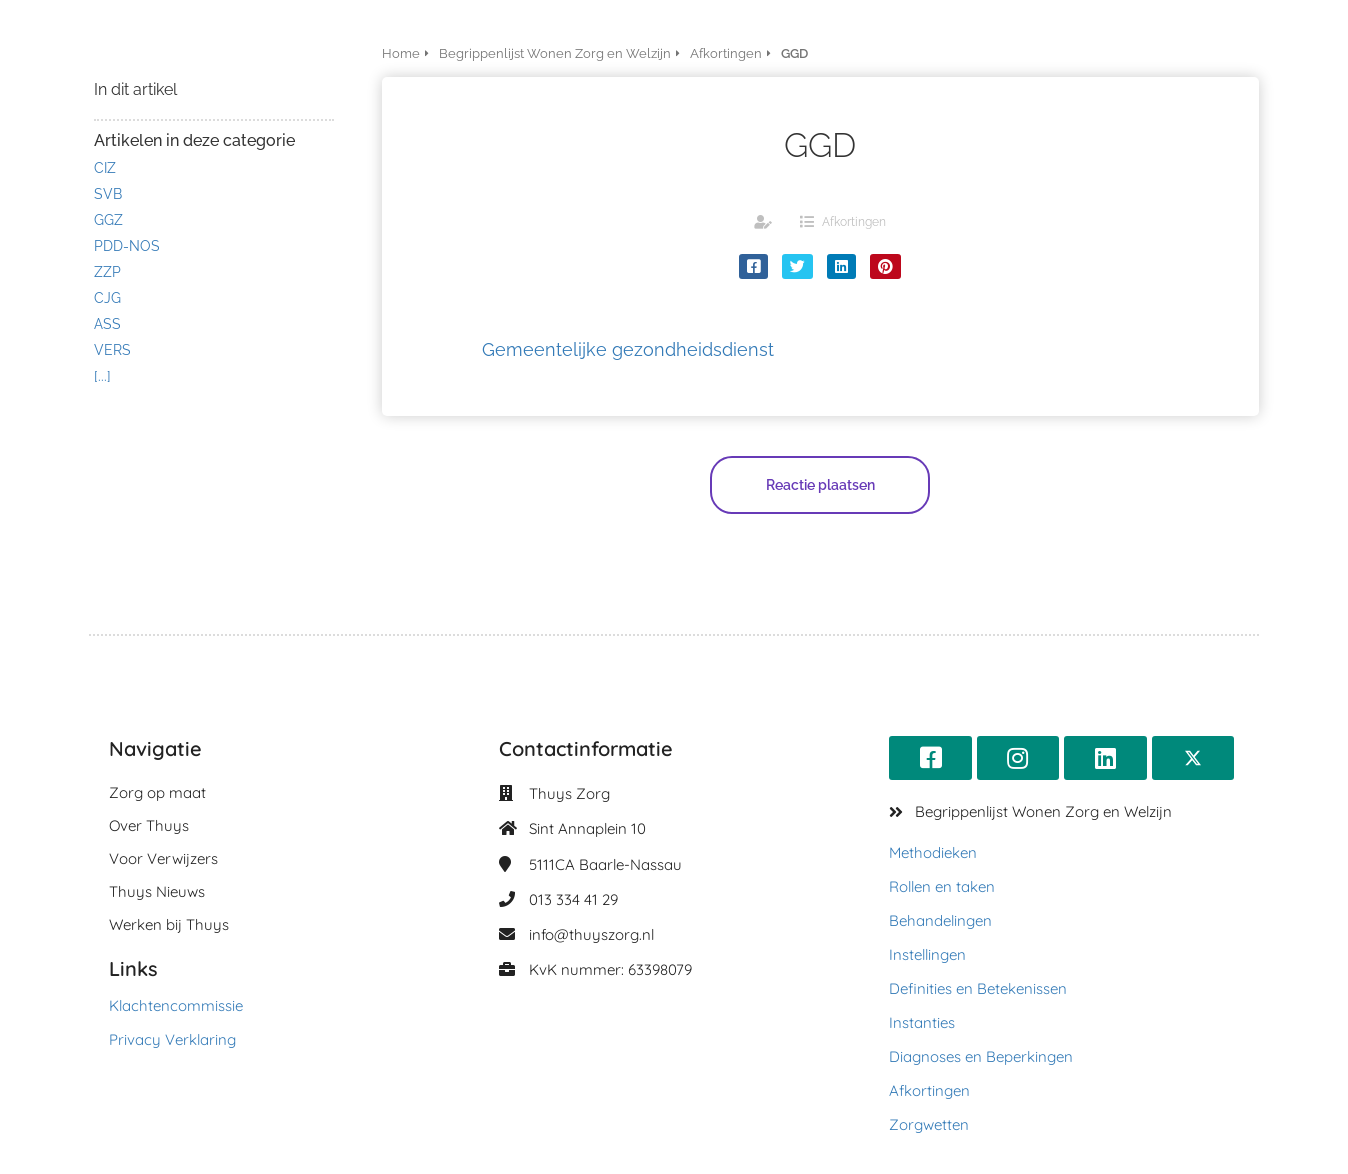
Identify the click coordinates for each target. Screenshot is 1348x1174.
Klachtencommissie (176, 1005)
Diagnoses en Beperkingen (981, 1056)
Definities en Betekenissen (978, 988)
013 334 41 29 (573, 899)
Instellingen (927, 954)
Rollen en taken (942, 886)
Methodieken (933, 852)
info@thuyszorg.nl (591, 934)
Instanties (922, 1022)
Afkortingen (854, 222)
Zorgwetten (929, 1124)
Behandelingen (940, 920)
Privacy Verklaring (172, 1039)
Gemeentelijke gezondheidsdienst (628, 349)
